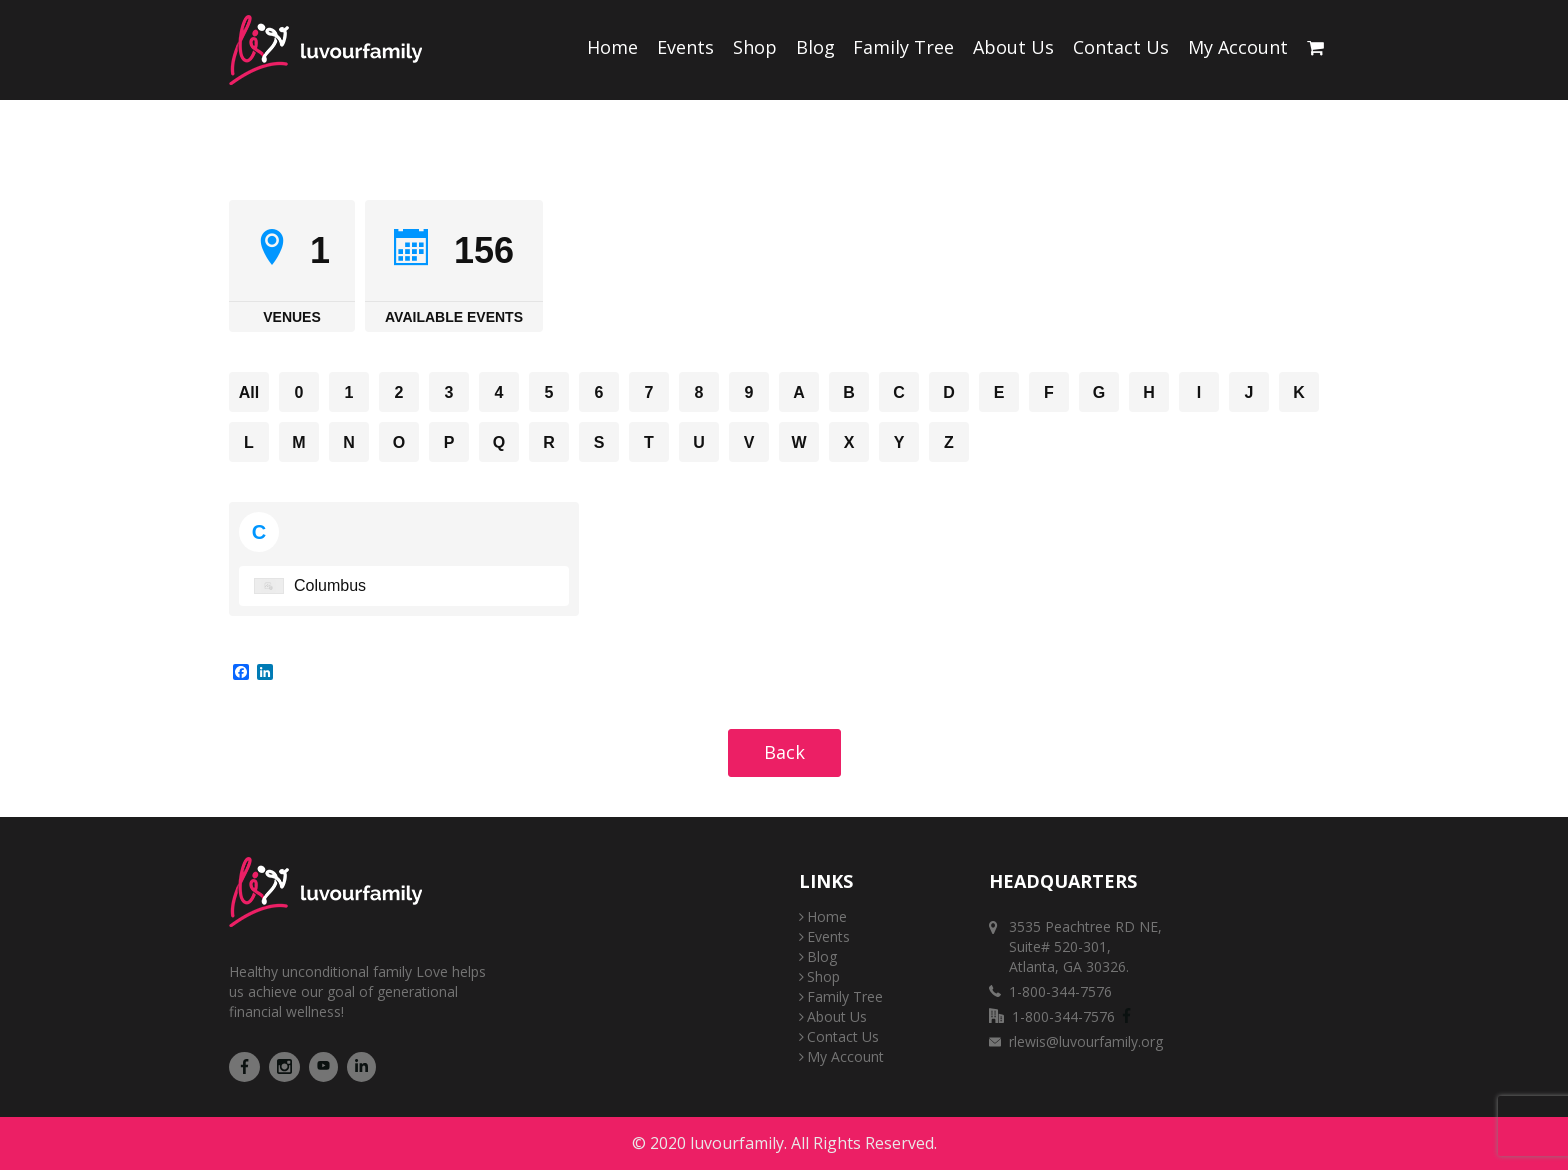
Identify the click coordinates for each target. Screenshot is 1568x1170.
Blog (815, 47)
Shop (755, 47)
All (249, 392)
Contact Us (1121, 47)
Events (685, 47)
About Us (1013, 47)
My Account (1238, 47)
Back (784, 752)
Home (612, 47)
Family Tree (903, 47)
